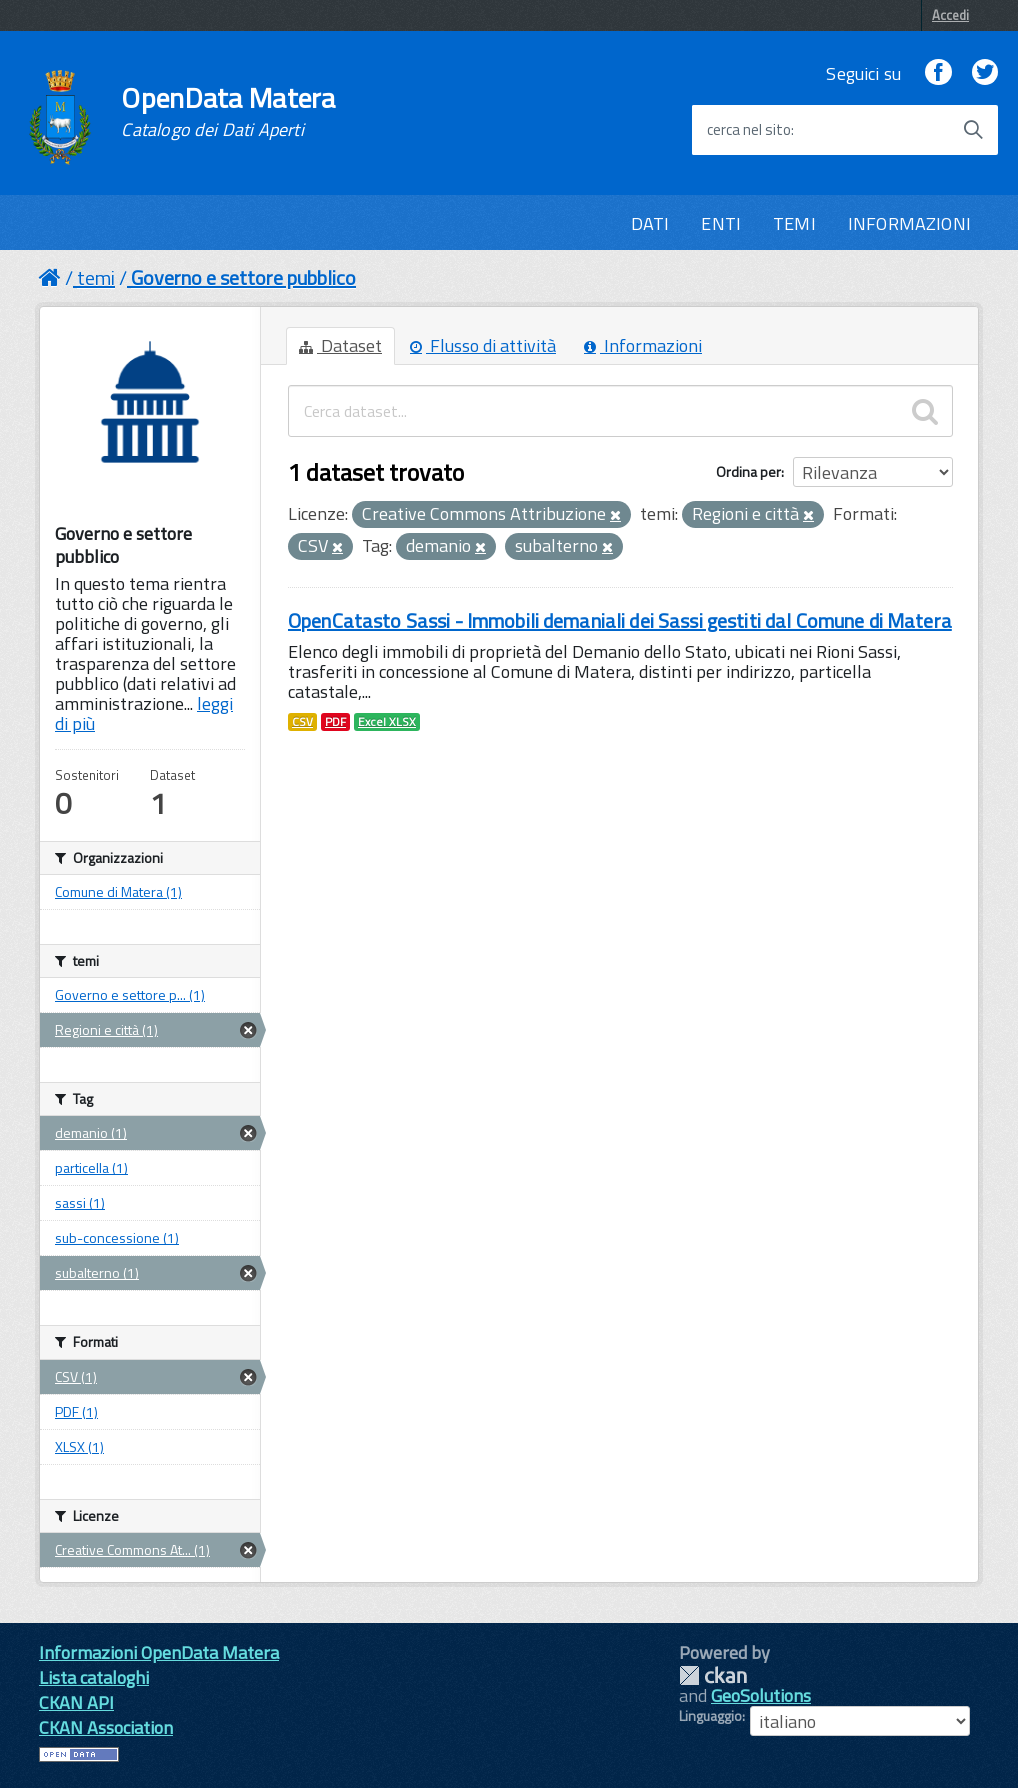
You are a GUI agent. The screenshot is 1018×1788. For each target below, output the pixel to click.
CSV (302, 722)
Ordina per (748, 471)
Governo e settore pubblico (243, 277)
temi (96, 277)
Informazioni (643, 345)
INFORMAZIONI (909, 223)
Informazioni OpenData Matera (159, 1652)
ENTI (721, 223)
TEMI (794, 223)
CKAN (713, 1675)
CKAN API (76, 1702)
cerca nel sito (749, 130)
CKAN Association (106, 1727)
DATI (650, 223)
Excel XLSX (387, 722)
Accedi (950, 15)
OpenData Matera (228, 112)
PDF (335, 722)
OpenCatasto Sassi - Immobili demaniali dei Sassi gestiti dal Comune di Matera (620, 620)
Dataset (340, 345)
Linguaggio (710, 1716)
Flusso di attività (483, 345)
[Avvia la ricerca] (973, 130)
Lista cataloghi (94, 1677)
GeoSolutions (761, 1695)
